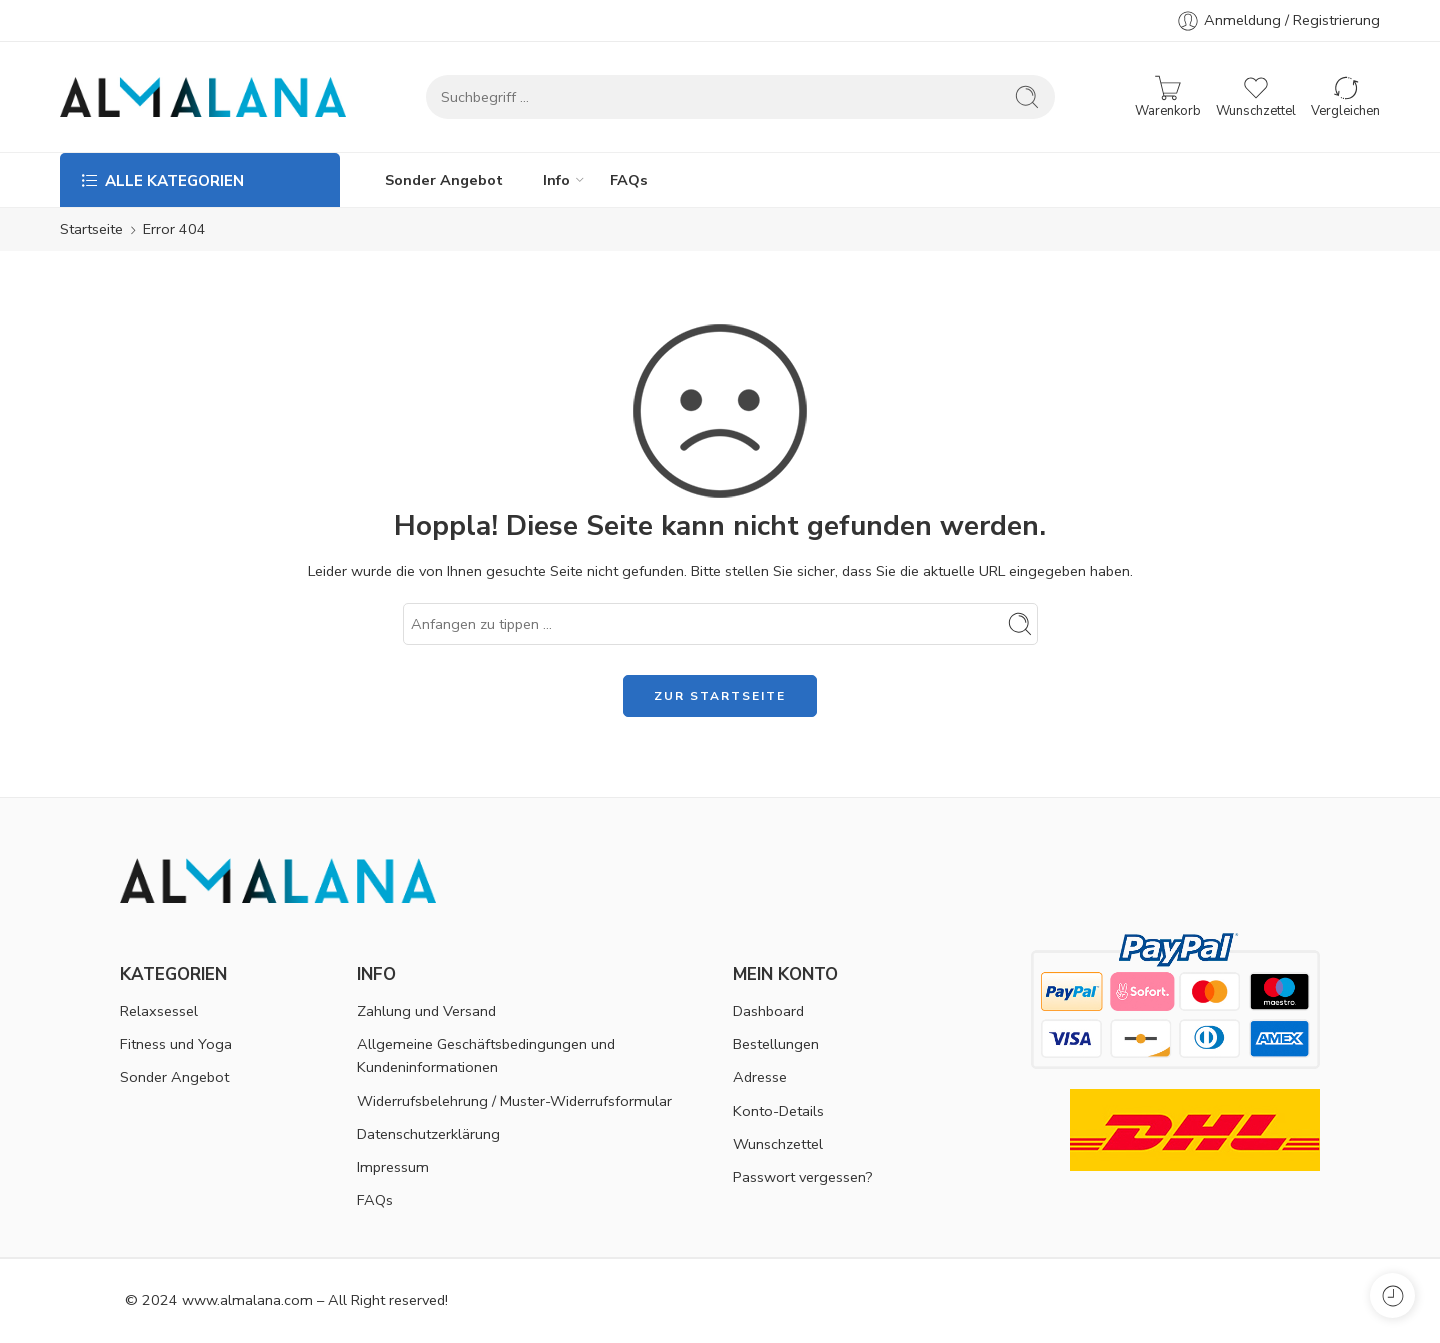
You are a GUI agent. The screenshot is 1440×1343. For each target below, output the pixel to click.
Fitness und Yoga (176, 1044)
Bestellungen (776, 1044)
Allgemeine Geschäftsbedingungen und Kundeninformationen (486, 1055)
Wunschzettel (778, 1144)
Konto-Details (778, 1111)
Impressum (393, 1167)
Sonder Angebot (444, 180)
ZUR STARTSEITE (720, 696)
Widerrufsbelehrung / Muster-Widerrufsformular (514, 1101)
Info (556, 180)
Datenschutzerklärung (428, 1134)
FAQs (629, 180)
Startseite (91, 229)
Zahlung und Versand (426, 1011)
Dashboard (768, 1011)
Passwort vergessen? (803, 1177)
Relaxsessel (159, 1011)
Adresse (760, 1077)
